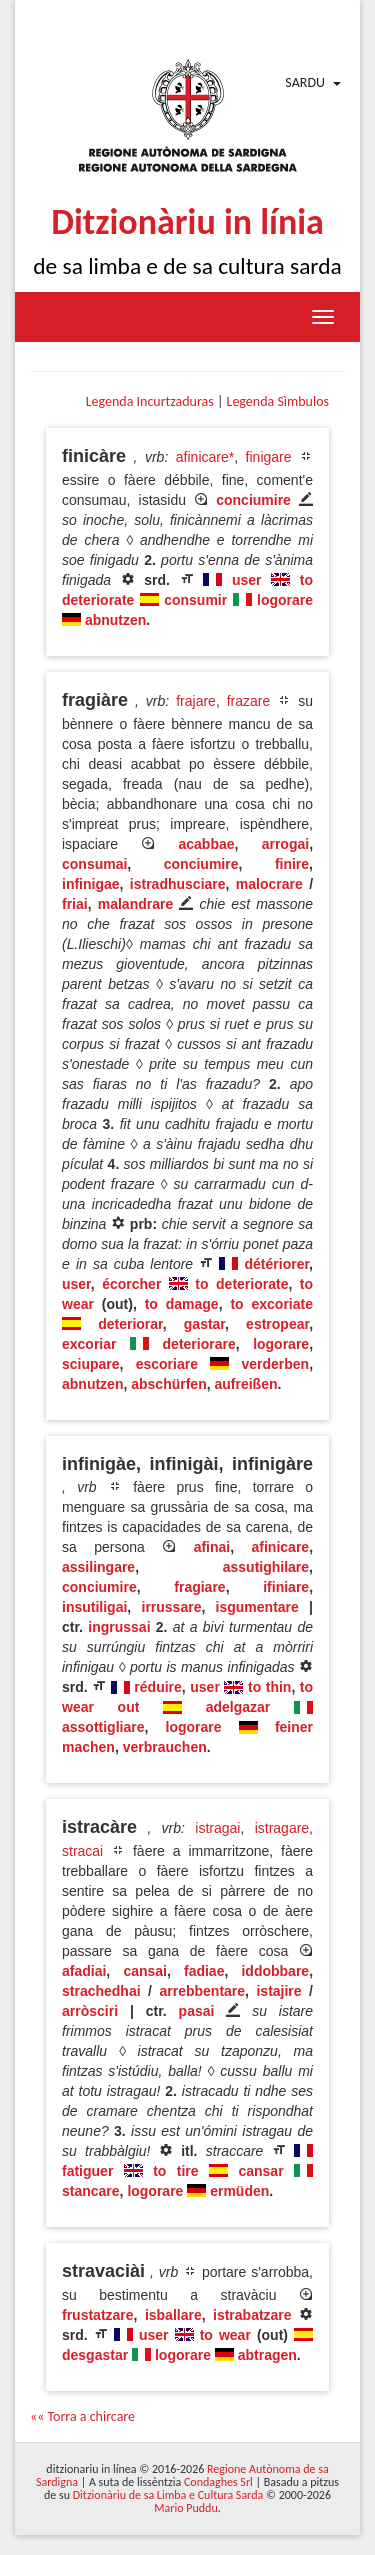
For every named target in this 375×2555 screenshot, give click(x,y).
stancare (91, 2191)
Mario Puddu (185, 2508)
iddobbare (275, 1971)
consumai (94, 864)
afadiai (84, 1971)
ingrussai (119, 1627)
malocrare (269, 884)
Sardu (305, 82)
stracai (82, 1851)
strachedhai (101, 1991)
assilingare (98, 1567)
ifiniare (286, 1587)
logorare (285, 600)
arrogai (285, 844)
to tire (175, 2171)
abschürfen (168, 1384)
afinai (212, 1547)
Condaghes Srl (218, 2482)
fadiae (204, 1971)
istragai (217, 1828)
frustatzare (98, 2315)
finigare (269, 457)
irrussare (172, 1607)
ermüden (239, 2191)
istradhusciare (178, 884)
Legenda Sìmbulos (278, 401)
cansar (260, 2171)
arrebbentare (202, 1991)
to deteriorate (241, 1284)
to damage (182, 1304)
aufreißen (245, 1384)
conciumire (253, 500)
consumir (195, 600)
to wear (225, 2335)
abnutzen (115, 620)
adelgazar (238, 1707)
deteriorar (130, 1324)
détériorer (277, 1264)
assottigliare (103, 1727)
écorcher (131, 1284)
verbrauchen (165, 1747)
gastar (204, 1324)
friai (75, 904)
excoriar (89, 1344)
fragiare (199, 1587)
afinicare (281, 1547)
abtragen (267, 2355)
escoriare (167, 1364)
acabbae (207, 844)
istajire (278, 1991)
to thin (269, 1687)
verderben (275, 1364)
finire (292, 864)
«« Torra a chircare (82, 2416)
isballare (173, 2315)
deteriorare (199, 1344)
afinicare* (205, 457)
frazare (249, 701)
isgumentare (257, 1607)
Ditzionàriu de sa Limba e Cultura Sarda (168, 2495)
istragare (282, 1828)
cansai (145, 1971)
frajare (196, 701)
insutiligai (94, 1607)
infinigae (91, 884)
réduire (157, 1687)
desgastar (95, 2355)
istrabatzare (252, 2315)
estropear (277, 1324)
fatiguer (87, 2171)
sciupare (91, 1364)
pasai (197, 2011)
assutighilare (266, 1567)
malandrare (135, 904)
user (247, 580)
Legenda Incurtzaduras (150, 401)
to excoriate (271, 1304)
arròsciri (90, 2011)
